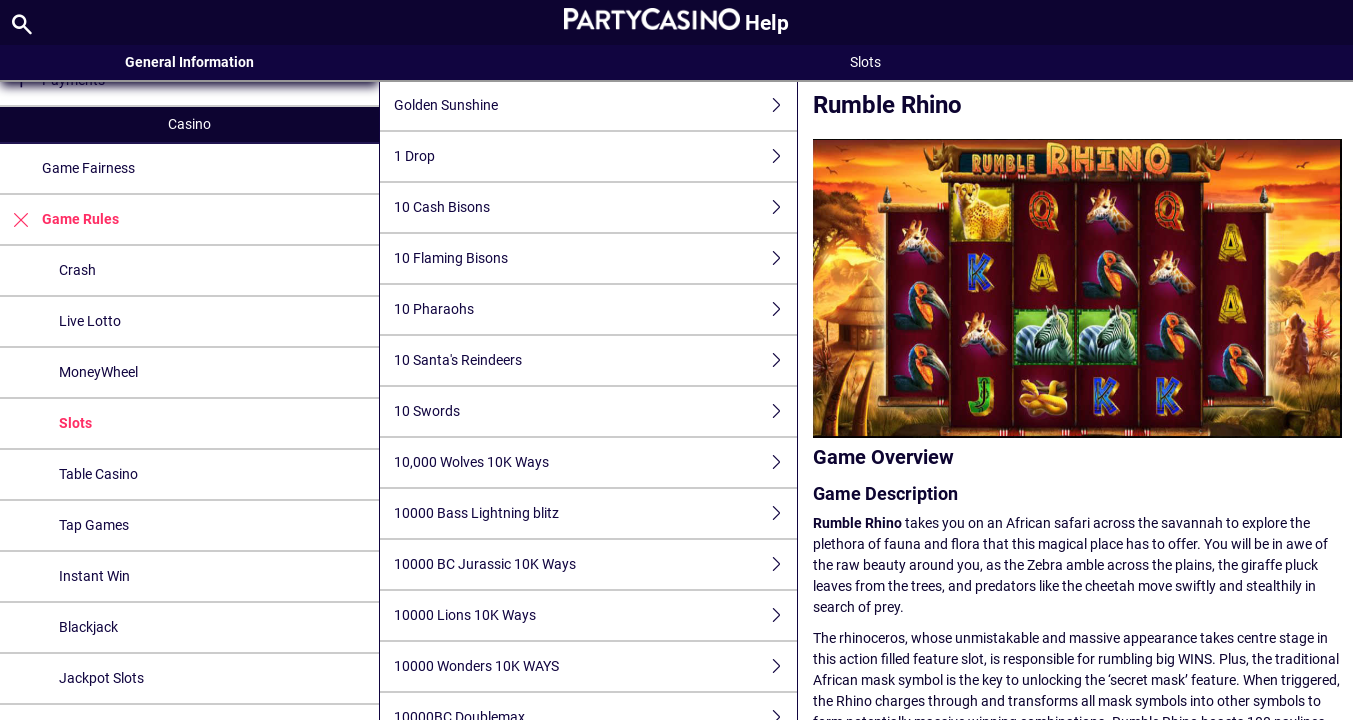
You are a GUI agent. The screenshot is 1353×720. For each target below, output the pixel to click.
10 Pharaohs (595, 309)
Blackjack (88, 627)
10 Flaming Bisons (595, 258)
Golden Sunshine (595, 105)
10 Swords (595, 411)
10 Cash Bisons (595, 207)
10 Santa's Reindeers (595, 360)
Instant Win (94, 576)
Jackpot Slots (101, 678)
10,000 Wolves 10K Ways (595, 462)
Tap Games (94, 525)
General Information (189, 62)
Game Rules (59, 219)
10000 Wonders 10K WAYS (595, 666)
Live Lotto (90, 321)
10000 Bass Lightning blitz (595, 513)
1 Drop (595, 156)
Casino (189, 124)
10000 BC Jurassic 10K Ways (595, 564)
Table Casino (98, 474)
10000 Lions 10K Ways (595, 615)
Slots (75, 423)
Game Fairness (88, 168)
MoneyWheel (98, 372)
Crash (77, 270)
